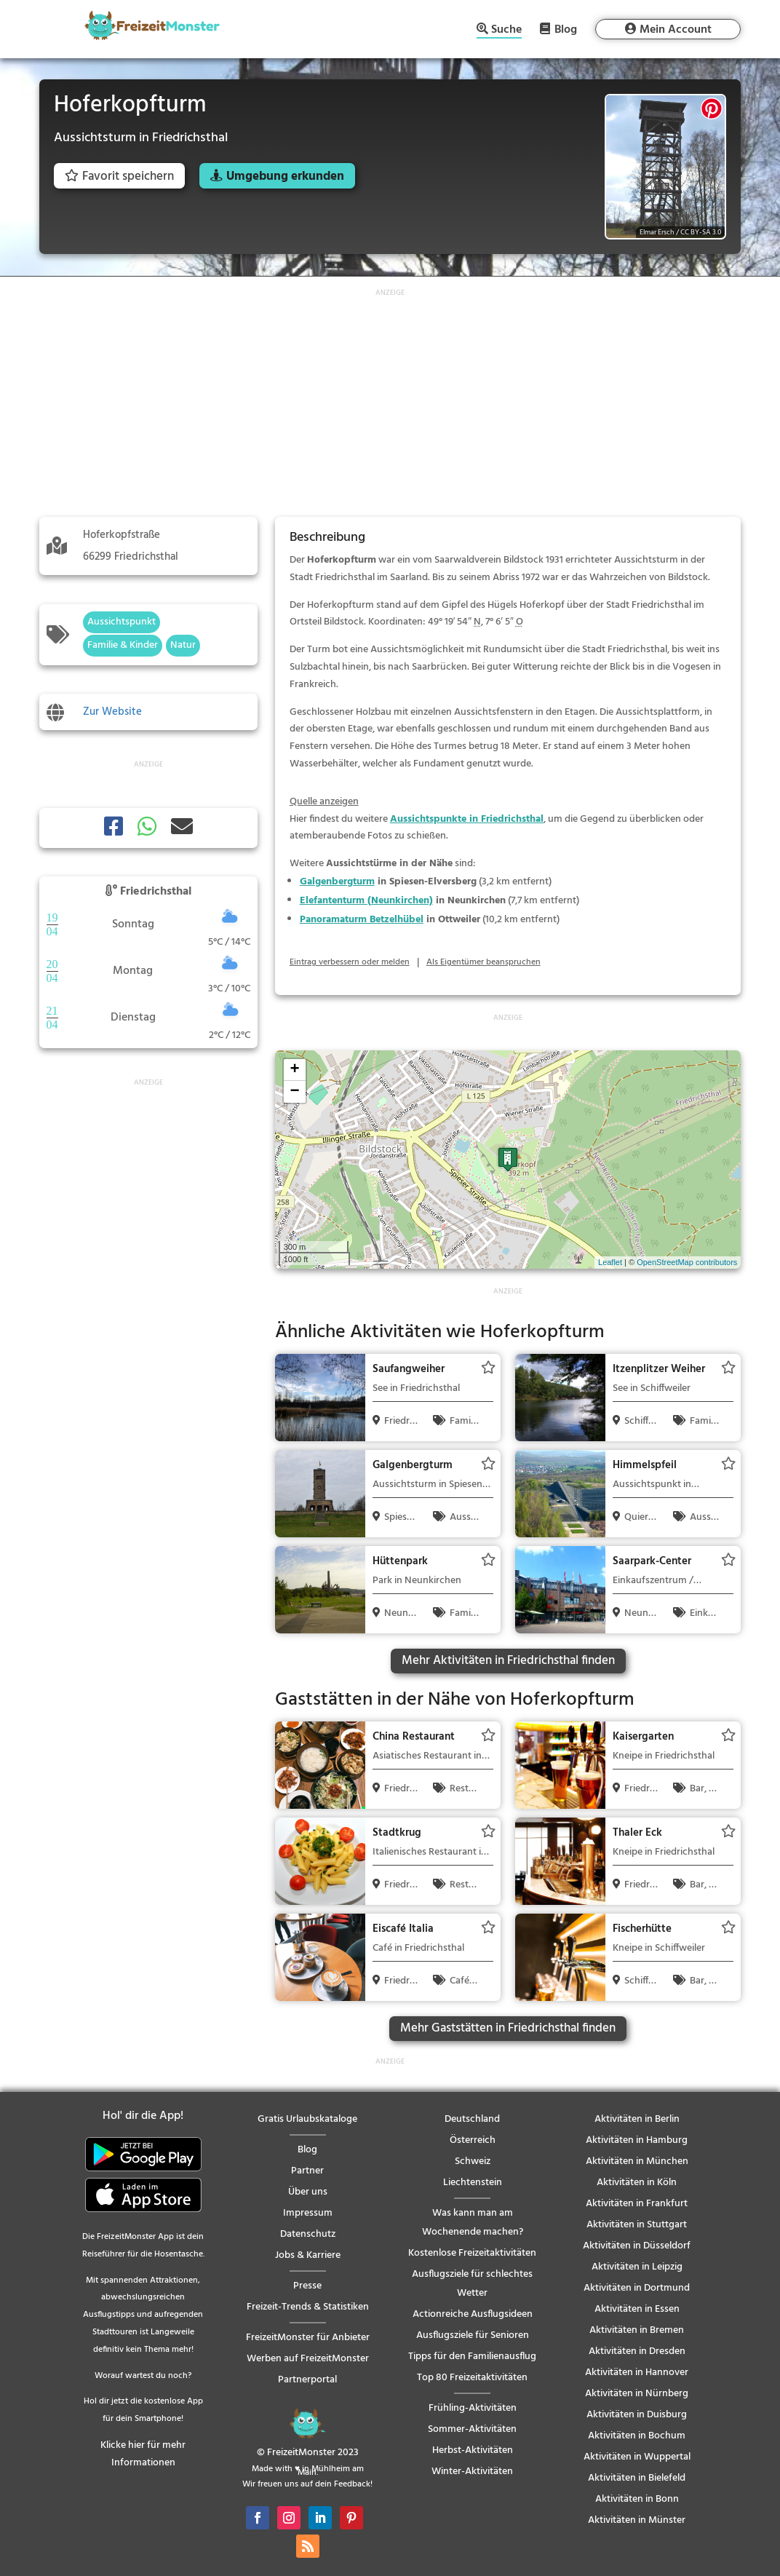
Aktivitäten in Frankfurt (637, 2203)
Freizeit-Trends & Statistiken (308, 2307)
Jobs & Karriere (308, 2255)
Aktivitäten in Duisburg (636, 2414)
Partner (307, 2171)
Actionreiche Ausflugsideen (473, 2314)
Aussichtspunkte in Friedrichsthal (467, 819)
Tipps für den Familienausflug (472, 2356)
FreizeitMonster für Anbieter (308, 2337)
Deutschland (472, 2119)
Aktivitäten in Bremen (636, 2330)
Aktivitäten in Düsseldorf (637, 2246)
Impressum (308, 2213)
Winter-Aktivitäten (472, 2471)
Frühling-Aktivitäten (473, 2408)
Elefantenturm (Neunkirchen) (366, 900)
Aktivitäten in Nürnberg (636, 2393)
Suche (506, 31)
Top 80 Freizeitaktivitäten (472, 2377)
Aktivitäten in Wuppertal (637, 2457)
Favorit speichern (119, 176)
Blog (565, 29)
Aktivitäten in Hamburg (637, 2140)
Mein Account (676, 29)
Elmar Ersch (657, 232)
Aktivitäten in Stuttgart (636, 2224)
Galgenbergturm (337, 881)
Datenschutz (307, 2234)
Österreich (473, 2140)
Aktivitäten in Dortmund (637, 2288)
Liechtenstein (472, 2182)
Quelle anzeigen (324, 801)
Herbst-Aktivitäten (472, 2450)
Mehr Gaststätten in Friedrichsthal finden (508, 2028)
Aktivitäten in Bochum (636, 2436)
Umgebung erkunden (285, 176)
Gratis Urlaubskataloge (307, 2119)
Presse (307, 2286)
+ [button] (295, 1070)
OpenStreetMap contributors (687, 1262)
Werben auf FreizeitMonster (308, 2358)
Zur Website (112, 712)
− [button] (295, 1092)
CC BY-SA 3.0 (700, 232)
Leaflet (610, 1262)
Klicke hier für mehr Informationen (143, 2454)
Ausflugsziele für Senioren (472, 2335)
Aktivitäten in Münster (636, 2520)
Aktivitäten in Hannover (636, 2372)
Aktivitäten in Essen (637, 2309)
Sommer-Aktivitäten (472, 2429)
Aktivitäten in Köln (637, 2182)
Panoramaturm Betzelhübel (361, 919)
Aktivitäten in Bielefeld (636, 2478)
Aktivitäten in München (637, 2161)
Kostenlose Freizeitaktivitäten (472, 2253)
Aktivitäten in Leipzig (637, 2267)
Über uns (307, 2192)
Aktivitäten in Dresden (637, 2351)
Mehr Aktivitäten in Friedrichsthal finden (508, 1661)
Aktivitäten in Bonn (637, 2499)
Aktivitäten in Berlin (637, 2119)
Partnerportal (307, 2379)
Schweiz (472, 2161)
